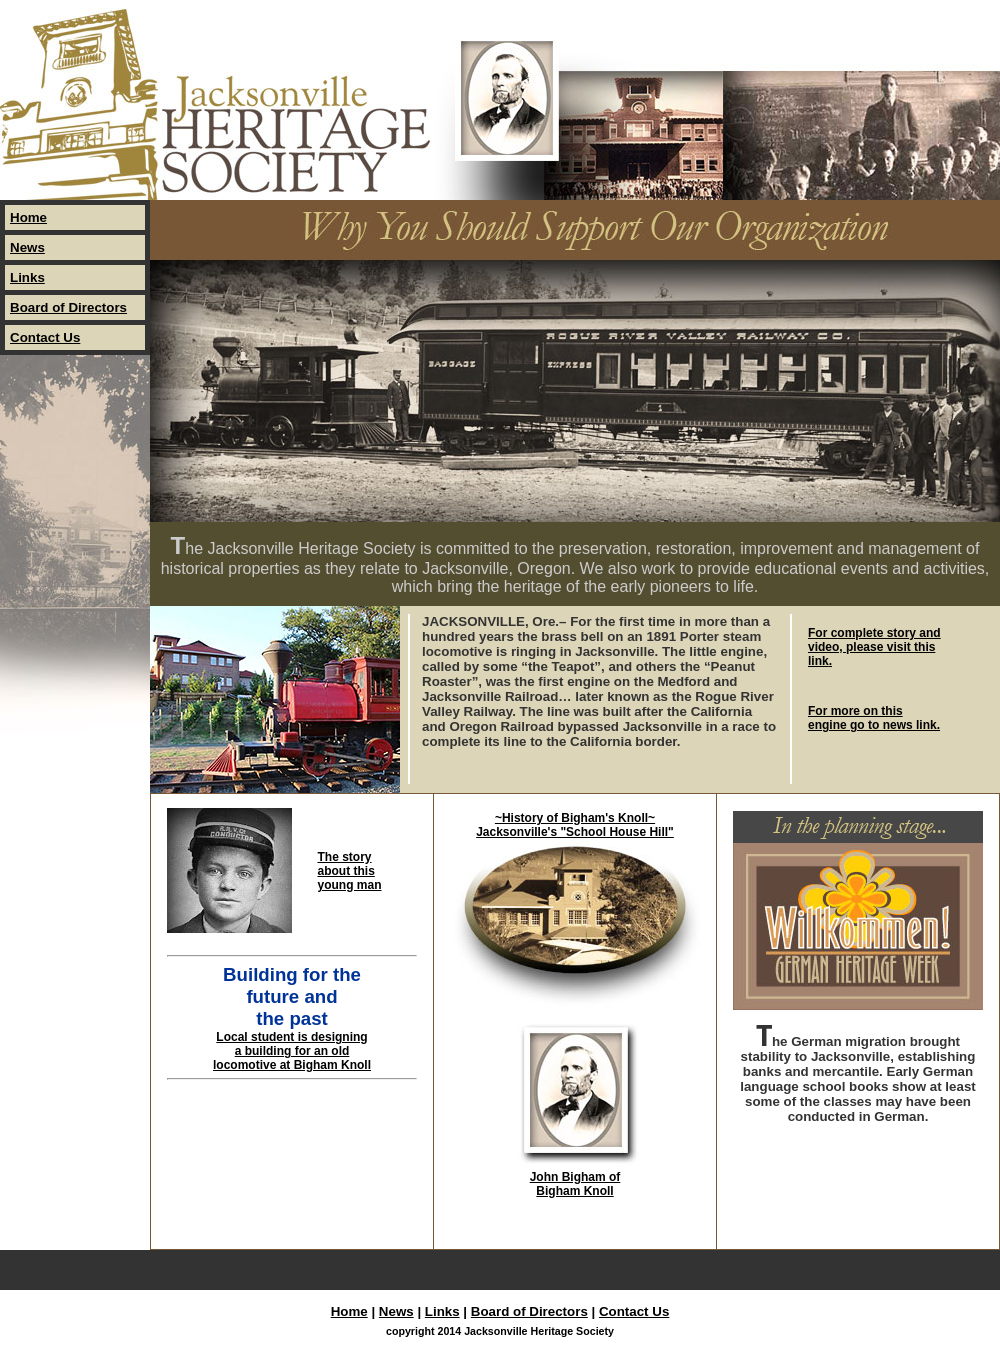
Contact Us (45, 337)
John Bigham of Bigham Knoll (575, 1184)
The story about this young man (350, 871)
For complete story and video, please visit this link (874, 647)
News (27, 247)
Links (27, 277)
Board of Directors (68, 307)
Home (28, 217)
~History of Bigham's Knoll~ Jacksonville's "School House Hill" (575, 825)
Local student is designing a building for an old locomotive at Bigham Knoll (292, 1051)
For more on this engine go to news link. (874, 718)
